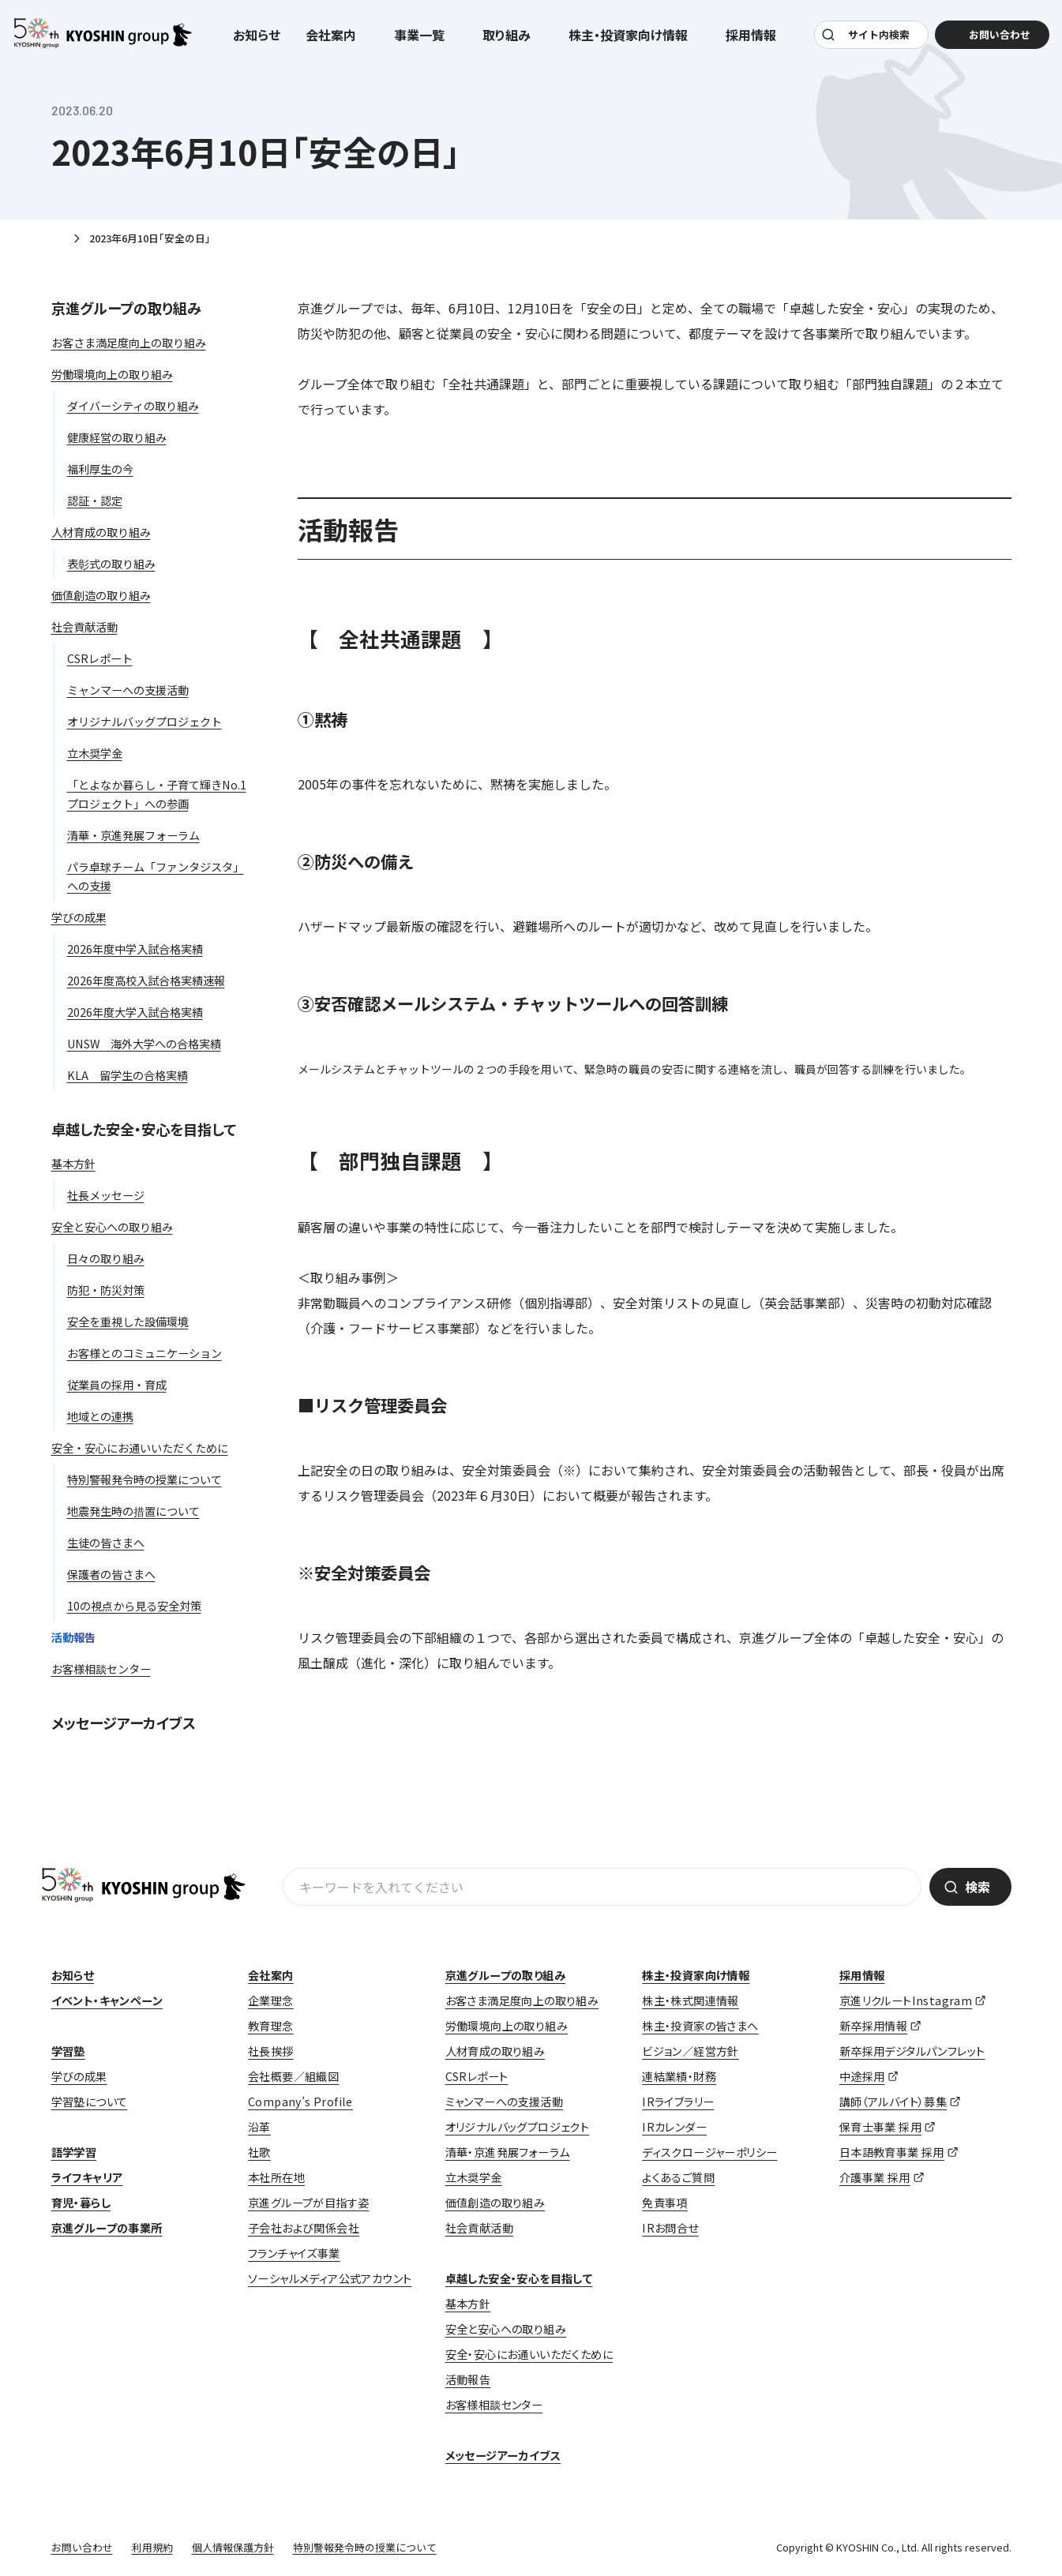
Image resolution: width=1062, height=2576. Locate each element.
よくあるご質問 (678, 2177)
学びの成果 (79, 2076)
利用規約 (152, 2547)
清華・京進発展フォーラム (507, 2152)
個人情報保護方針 (233, 2547)
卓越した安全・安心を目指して (143, 1129)
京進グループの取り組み (126, 308)
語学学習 (74, 2152)
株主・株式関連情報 (690, 2000)
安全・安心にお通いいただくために (529, 2354)
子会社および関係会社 (303, 2228)
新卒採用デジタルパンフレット (912, 2051)
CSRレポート (476, 2076)
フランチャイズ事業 (294, 2253)
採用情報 (862, 1975)
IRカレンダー (674, 2127)
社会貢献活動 (479, 2228)
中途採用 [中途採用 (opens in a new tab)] (862, 2076)
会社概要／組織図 (293, 2076)
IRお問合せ (670, 2228)
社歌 (259, 2152)
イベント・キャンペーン (107, 2000)
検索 (977, 1886)
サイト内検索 (875, 40)
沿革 (259, 2127)
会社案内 (271, 1975)
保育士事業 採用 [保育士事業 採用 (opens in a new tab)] (880, 2127)
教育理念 (271, 2026)
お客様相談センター (494, 2405)
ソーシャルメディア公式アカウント (329, 2278)
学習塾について (89, 2101)
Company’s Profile (300, 2101)
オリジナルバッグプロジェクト (517, 2127)
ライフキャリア (87, 2177)
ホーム (57, 239)
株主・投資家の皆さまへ (700, 2026)
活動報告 (468, 2379)
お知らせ (257, 41)
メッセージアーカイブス (123, 1722)
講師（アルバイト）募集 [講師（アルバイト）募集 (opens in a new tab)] (893, 2101)
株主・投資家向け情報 (695, 1975)
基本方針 (468, 2304)
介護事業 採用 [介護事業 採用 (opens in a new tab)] (874, 2177)
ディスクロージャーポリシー (709, 2152)
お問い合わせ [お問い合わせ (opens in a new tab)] (990, 40)
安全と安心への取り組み (505, 2329)
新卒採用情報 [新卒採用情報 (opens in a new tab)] (873, 2026)
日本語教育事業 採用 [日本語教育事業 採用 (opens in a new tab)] (891, 2152)
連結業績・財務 (679, 2076)
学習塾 (68, 2051)
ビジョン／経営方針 (690, 2051)
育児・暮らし (81, 2202)
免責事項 (665, 2202)
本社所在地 (276, 2177)
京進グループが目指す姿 (308, 2202)
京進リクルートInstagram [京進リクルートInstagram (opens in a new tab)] (905, 2000)
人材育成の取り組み (495, 2051)
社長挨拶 (271, 2051)
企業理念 (271, 2000)
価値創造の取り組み (495, 2202)
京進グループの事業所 (107, 2228)
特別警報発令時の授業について (365, 2547)
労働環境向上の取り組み (506, 2026)
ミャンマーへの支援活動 (504, 2101)
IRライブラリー (678, 2101)
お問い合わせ (82, 2547)
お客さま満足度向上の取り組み (522, 2000)
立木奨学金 (473, 2177)
